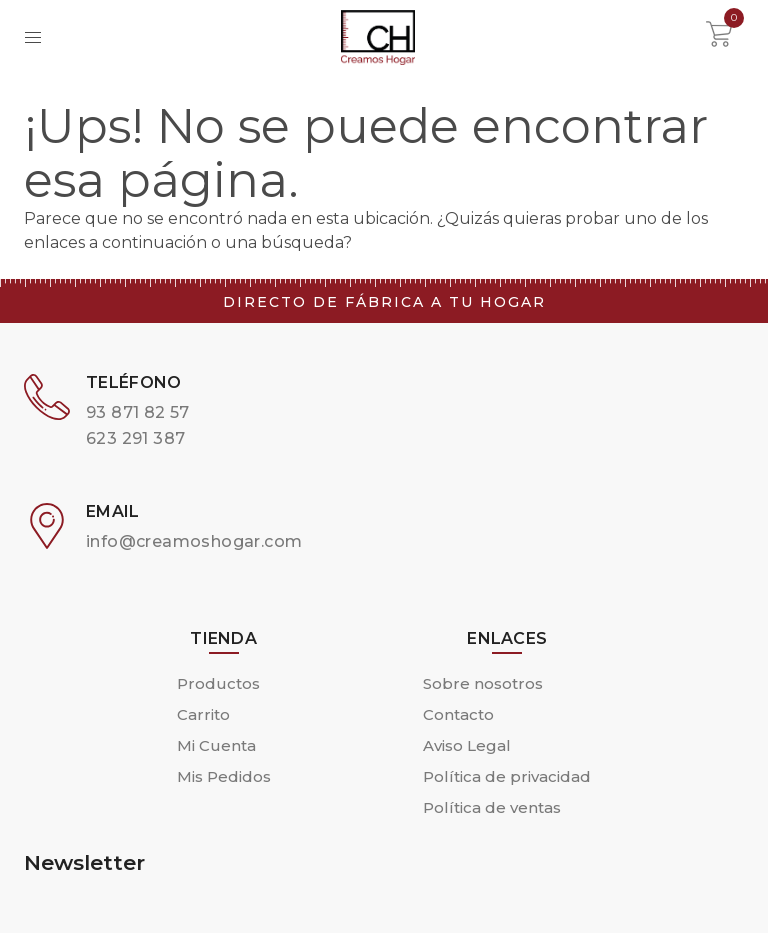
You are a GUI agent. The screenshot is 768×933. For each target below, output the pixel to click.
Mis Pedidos (224, 776)
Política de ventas (492, 807)
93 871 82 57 (138, 412)
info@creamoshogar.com (194, 541)
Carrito (203, 714)
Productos (218, 683)
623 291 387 (135, 438)
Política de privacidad (507, 776)
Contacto (458, 714)
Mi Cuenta (216, 745)
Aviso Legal (467, 745)
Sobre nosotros (483, 683)
